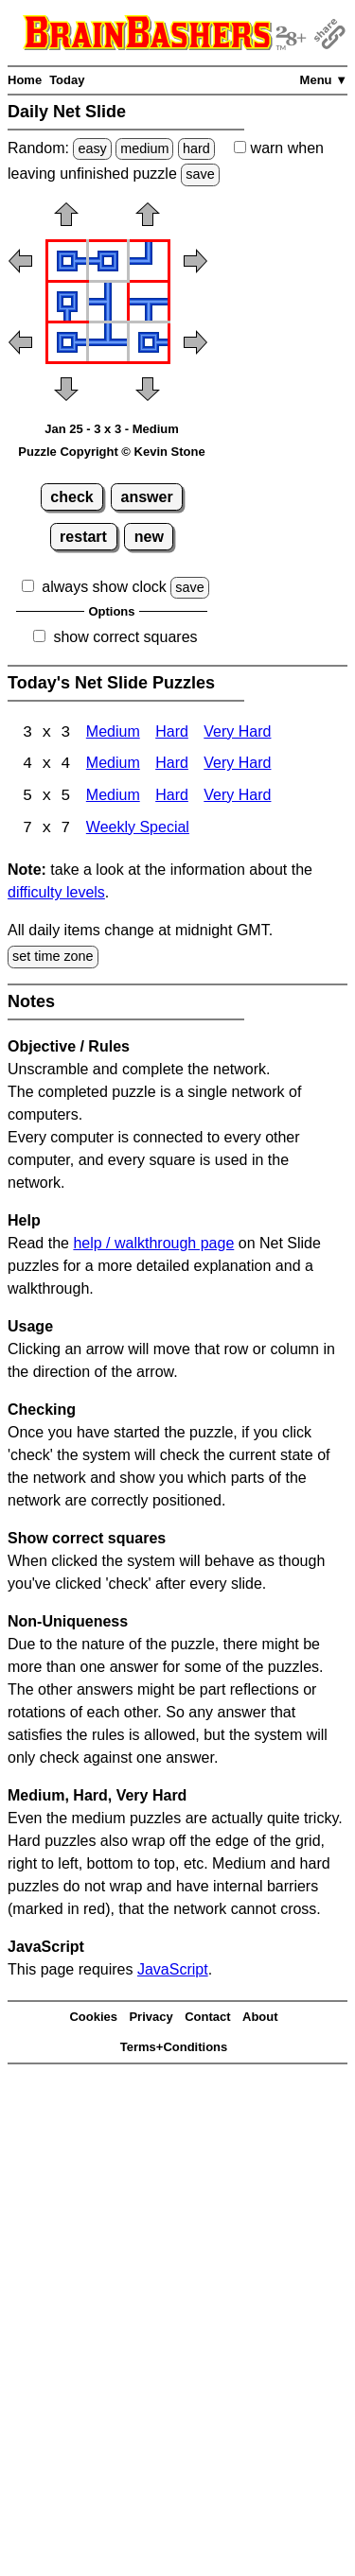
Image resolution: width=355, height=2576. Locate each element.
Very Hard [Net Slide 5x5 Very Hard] (237, 798)
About (260, 2018)
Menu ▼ (323, 80)
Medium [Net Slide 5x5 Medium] (113, 798)
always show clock (104, 587)
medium (144, 148)
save (200, 174)
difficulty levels (56, 894)
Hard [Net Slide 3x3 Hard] (171, 733)
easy (92, 148)
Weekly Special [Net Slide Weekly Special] (137, 830)
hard (196, 148)
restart (83, 537)
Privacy (150, 2018)
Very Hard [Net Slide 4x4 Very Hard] (237, 765)
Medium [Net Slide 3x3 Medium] (113, 733)
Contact (207, 2018)
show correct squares (125, 637)
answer (147, 497)
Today (66, 80)
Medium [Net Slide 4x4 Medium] (113, 765)
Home (25, 80)
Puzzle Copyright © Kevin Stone (111, 451)
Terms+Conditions (174, 2049)
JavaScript (172, 1970)
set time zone (53, 958)
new (149, 537)
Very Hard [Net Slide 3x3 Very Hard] (237, 733)
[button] (66, 220)
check (71, 497)
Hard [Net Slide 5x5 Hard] (171, 798)
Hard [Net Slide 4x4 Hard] (171, 765)
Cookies (93, 2018)
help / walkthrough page (153, 1244)
